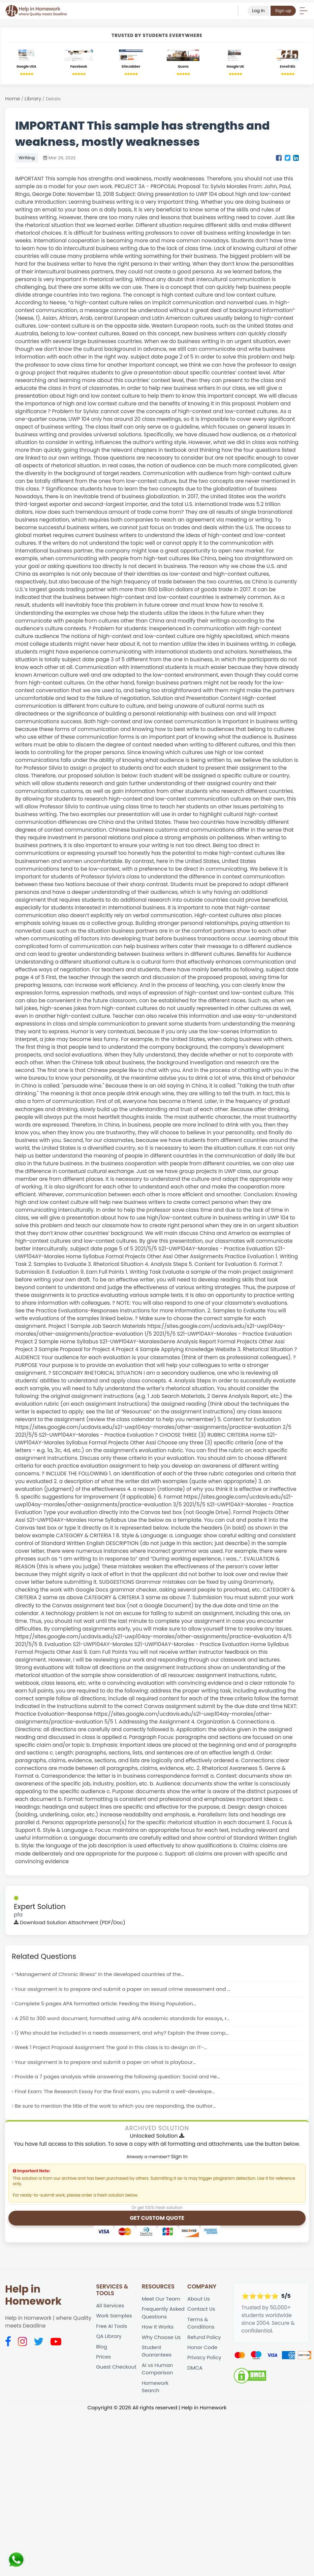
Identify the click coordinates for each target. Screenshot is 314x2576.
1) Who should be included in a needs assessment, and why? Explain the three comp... (125, 2034)
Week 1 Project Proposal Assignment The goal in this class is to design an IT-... (114, 2049)
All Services (110, 2308)
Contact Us (201, 2312)
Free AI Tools (112, 2329)
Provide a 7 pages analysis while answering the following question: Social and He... (120, 2078)
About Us (198, 2301)
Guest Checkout (116, 2371)
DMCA (195, 2372)
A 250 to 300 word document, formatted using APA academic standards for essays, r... (125, 2019)
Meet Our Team (162, 2301)
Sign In (179, 2159)
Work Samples (114, 2318)
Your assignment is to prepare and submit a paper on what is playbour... (108, 2064)
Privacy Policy (204, 2362)
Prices (103, 2361)
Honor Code (202, 2351)
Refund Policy (204, 2340)
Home (13, 99)
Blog (101, 2350)
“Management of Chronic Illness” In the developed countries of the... (102, 1975)
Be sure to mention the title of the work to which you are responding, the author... (118, 2108)
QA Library (109, 2339)
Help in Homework (33, 2298)
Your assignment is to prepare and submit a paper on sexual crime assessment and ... (126, 1990)
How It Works (158, 2330)
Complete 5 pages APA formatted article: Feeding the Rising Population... (108, 2004)
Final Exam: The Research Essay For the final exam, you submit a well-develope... (117, 2093)
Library (33, 99)
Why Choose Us (162, 2340)
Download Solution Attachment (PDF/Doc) (71, 1923)
